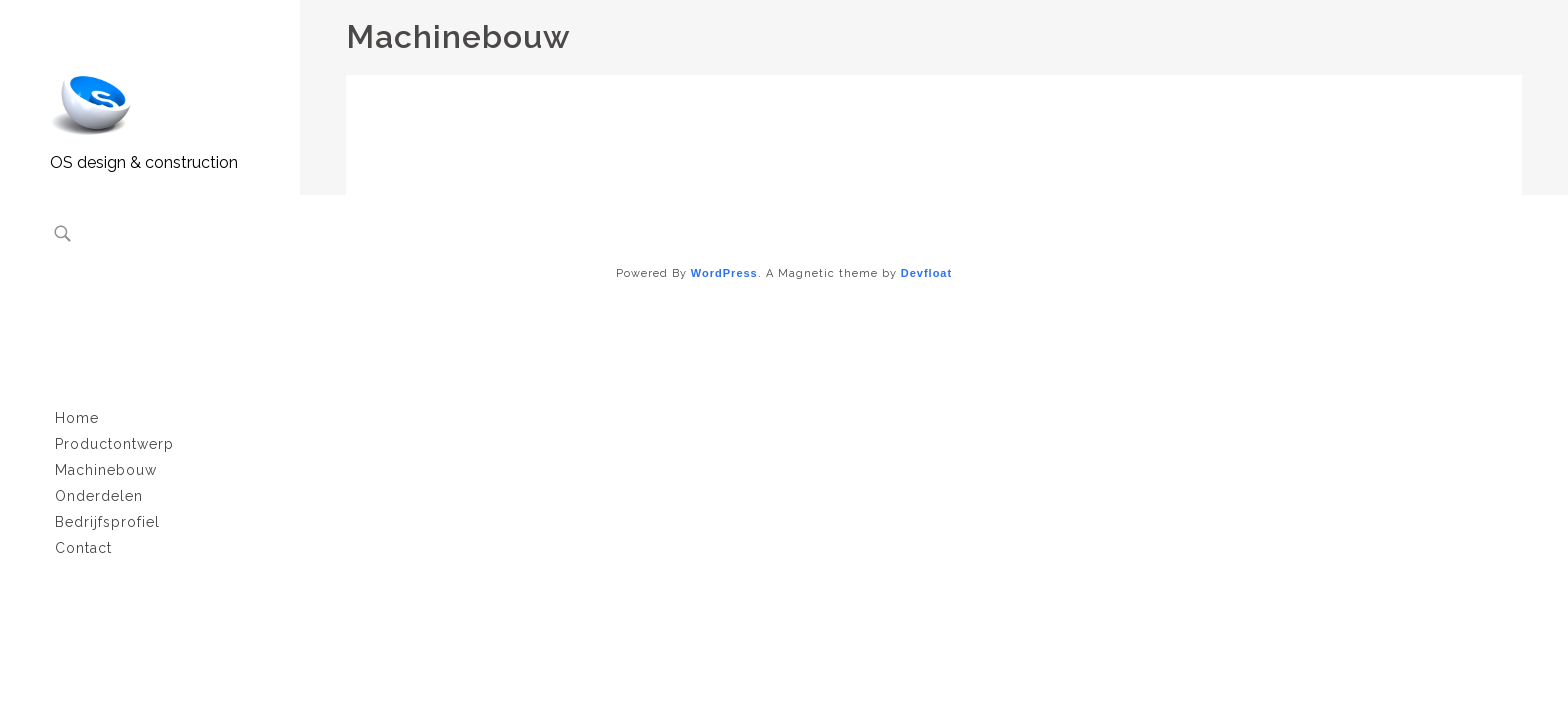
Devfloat (926, 273)
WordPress (724, 273)
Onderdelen (99, 496)
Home (77, 418)
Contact (83, 548)
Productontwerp (114, 444)
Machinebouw (106, 470)
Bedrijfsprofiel (107, 522)
